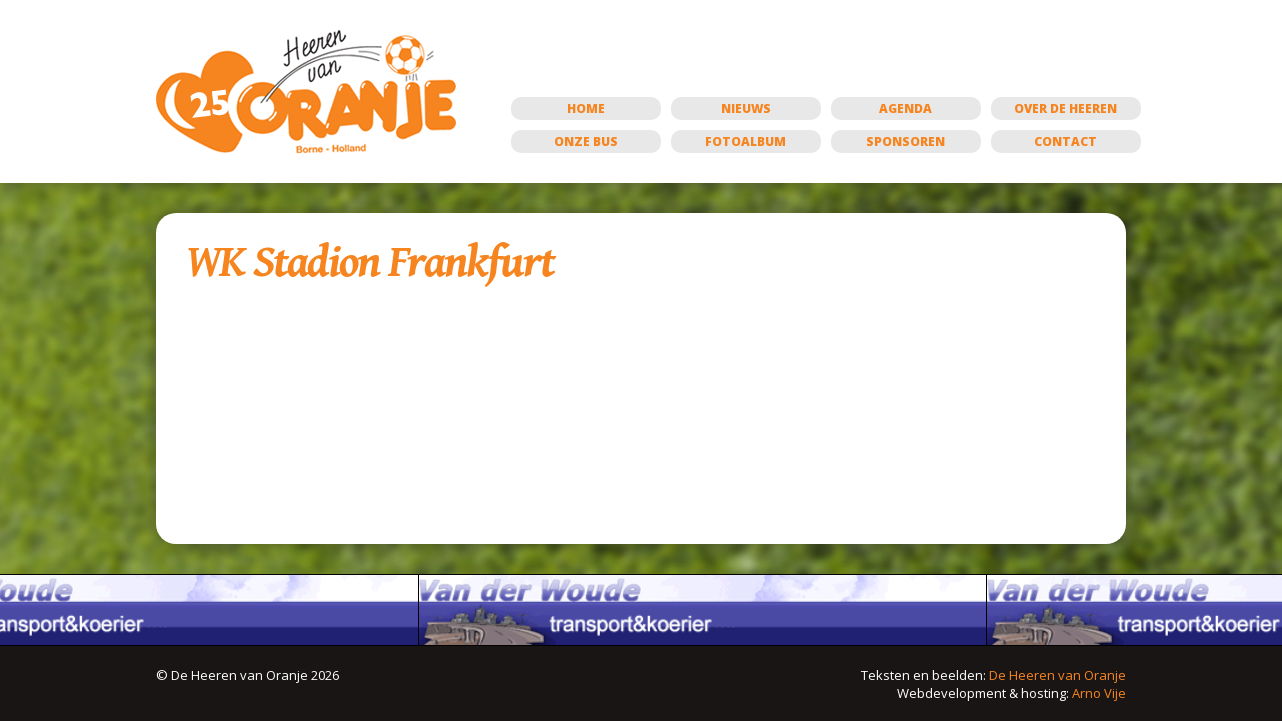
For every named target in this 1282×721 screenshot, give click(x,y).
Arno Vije (1099, 693)
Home (586, 108)
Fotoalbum (745, 141)
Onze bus (586, 141)
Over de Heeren (1065, 108)
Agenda (905, 108)
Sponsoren (905, 141)
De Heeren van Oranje (1057, 675)
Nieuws (746, 108)
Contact (1065, 141)
